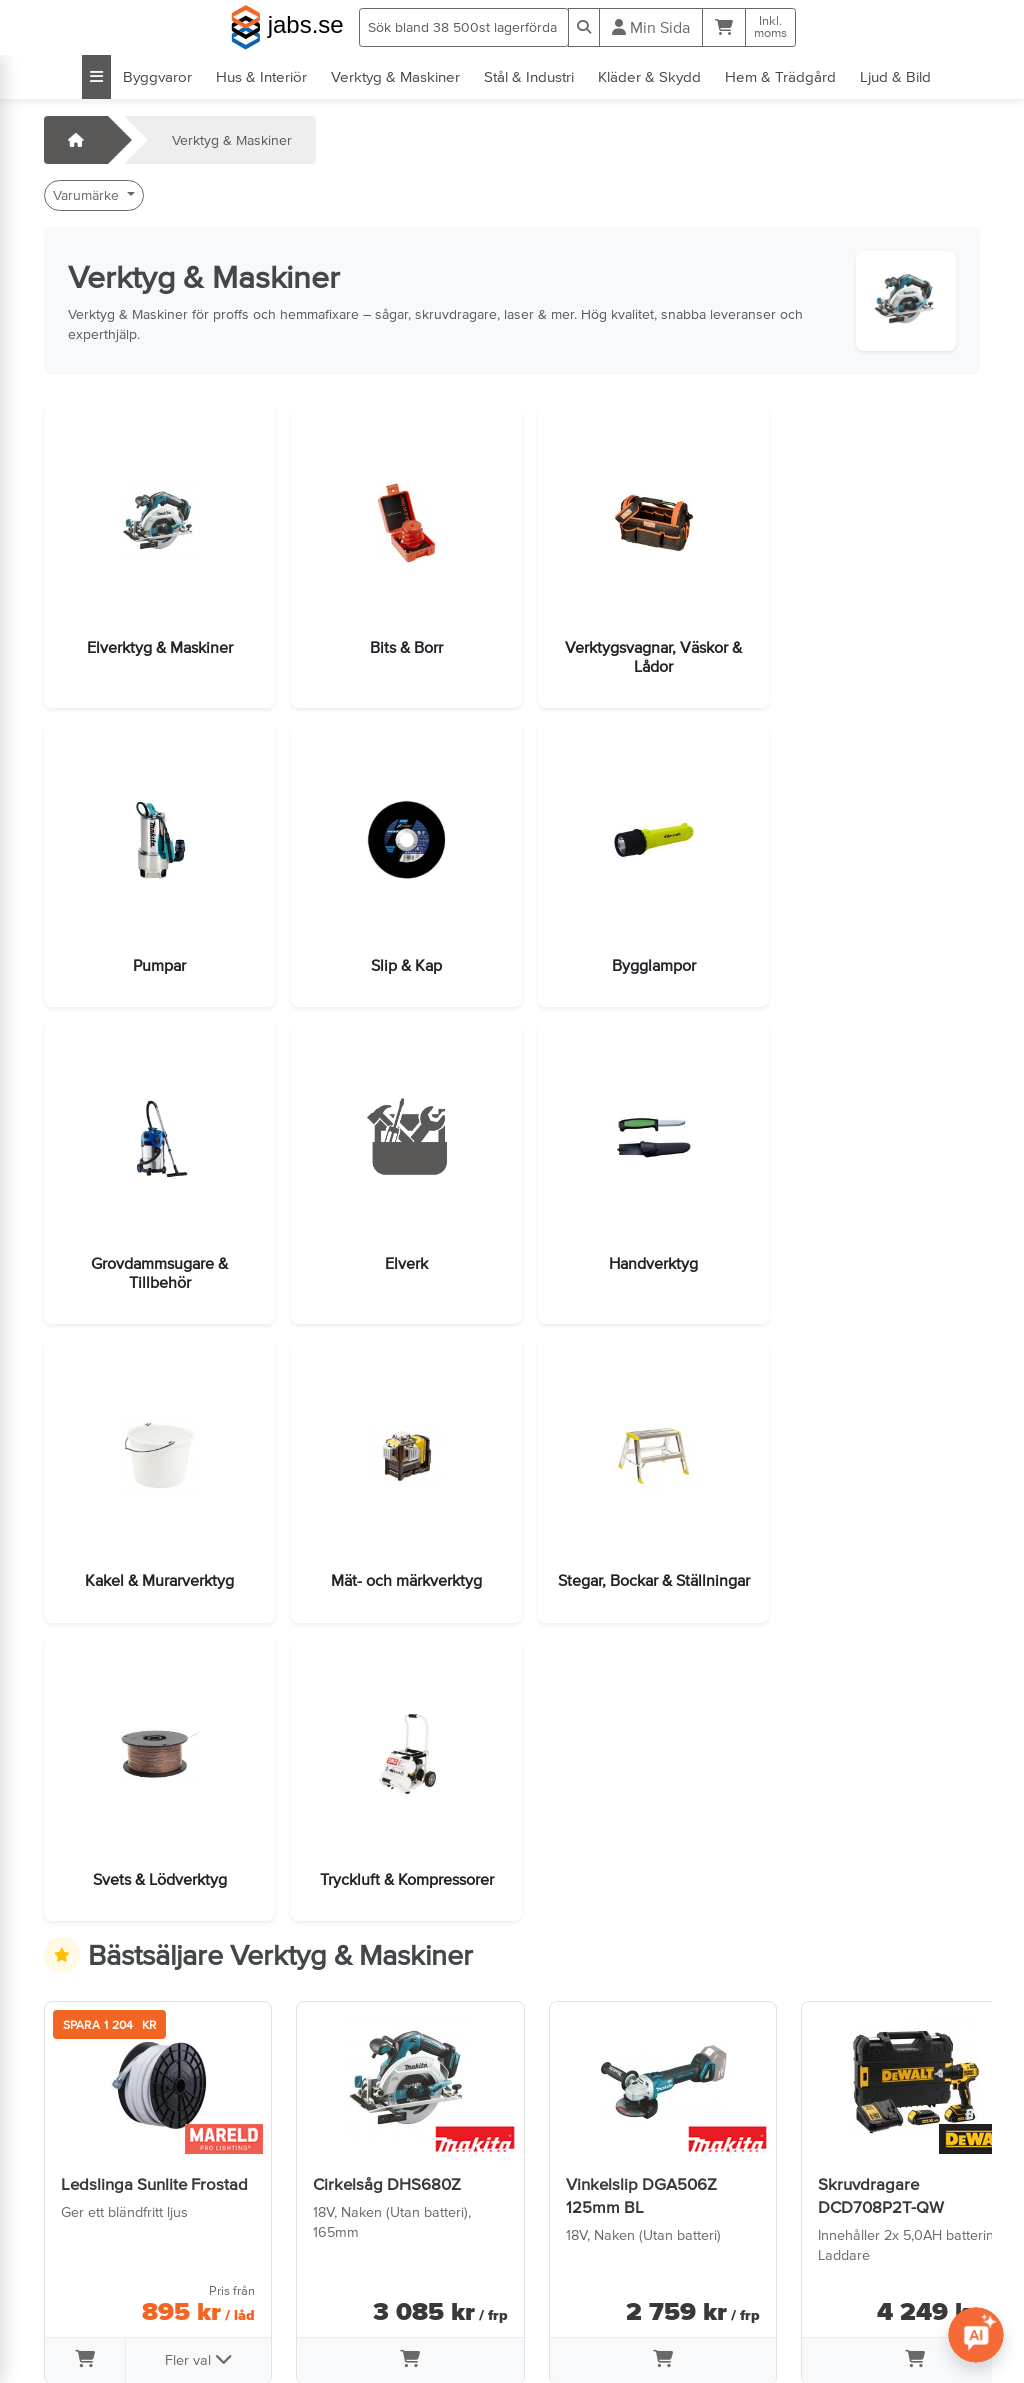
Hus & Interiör (261, 76)
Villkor (312, 2227)
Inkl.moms (770, 27)
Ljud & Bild (895, 76)
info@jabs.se (93, 2311)
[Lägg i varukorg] (83, 2046)
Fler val (191, 2044)
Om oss (319, 2255)
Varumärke (88, 195)
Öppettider (88, 2255)
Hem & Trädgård (780, 76)
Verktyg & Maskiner (395, 76)
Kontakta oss (94, 2227)
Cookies (320, 2311)
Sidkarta (320, 2283)
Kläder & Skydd (649, 76)
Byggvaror (157, 76)
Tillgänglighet (336, 2339)
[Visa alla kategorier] (96, 77)
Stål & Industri (529, 76)
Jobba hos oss (100, 2283)
